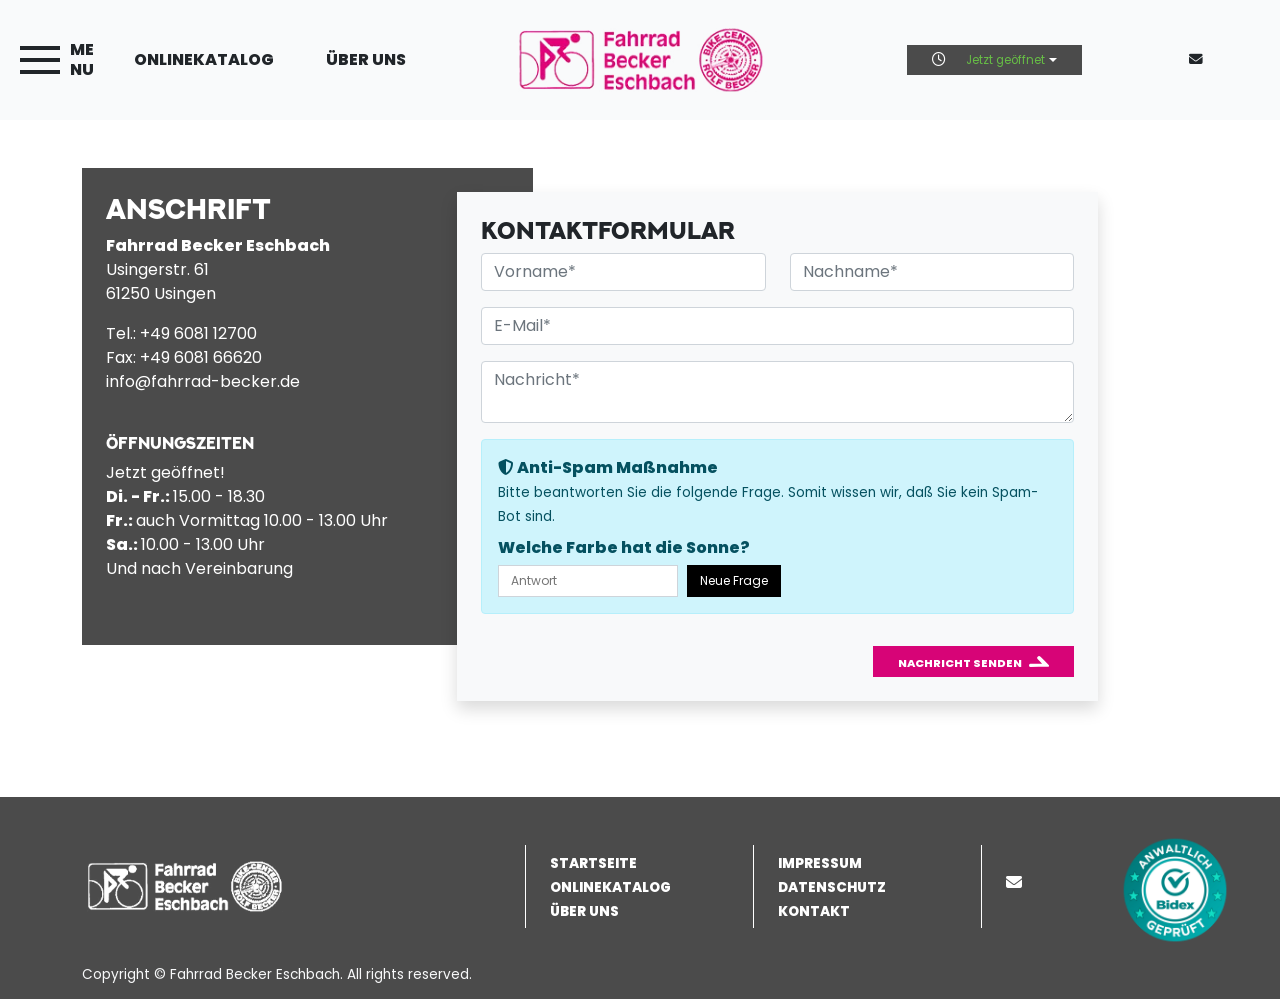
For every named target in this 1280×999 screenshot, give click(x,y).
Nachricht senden (960, 663)
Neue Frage (734, 580)
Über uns (366, 59)
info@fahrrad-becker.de (203, 381)
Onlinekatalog (204, 59)
